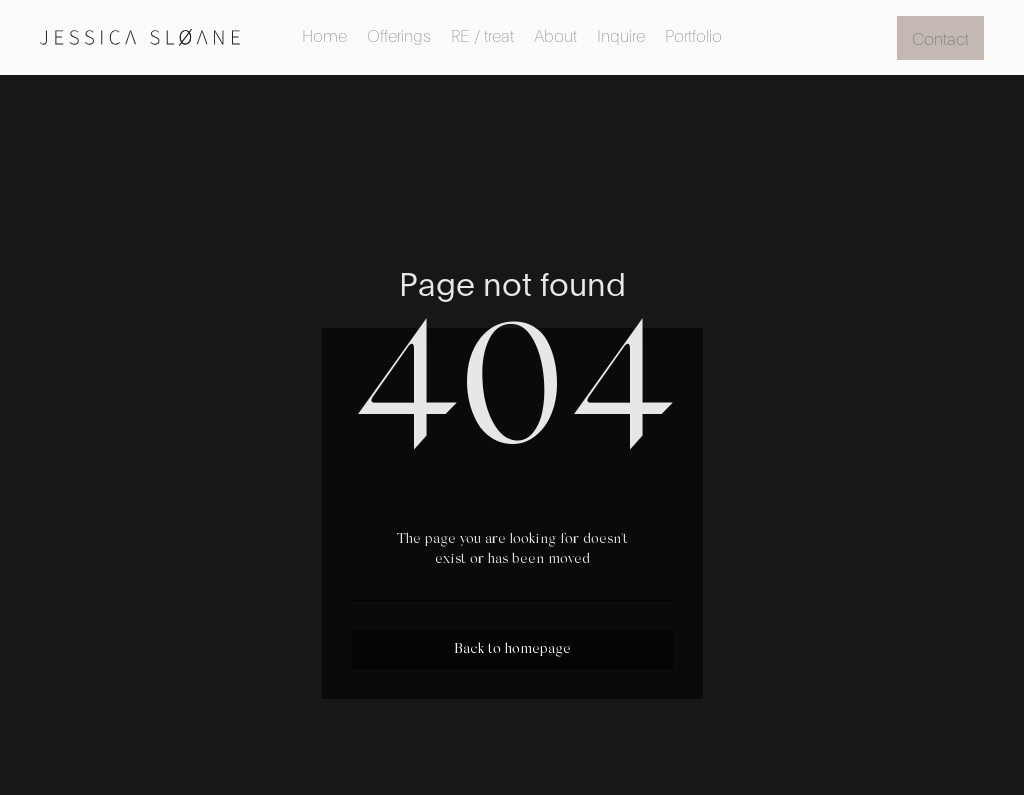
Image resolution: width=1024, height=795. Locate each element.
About (555, 34)
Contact (940, 37)
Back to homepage (512, 650)
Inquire (621, 34)
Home (324, 34)
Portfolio (693, 34)
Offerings (399, 34)
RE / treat (482, 34)
